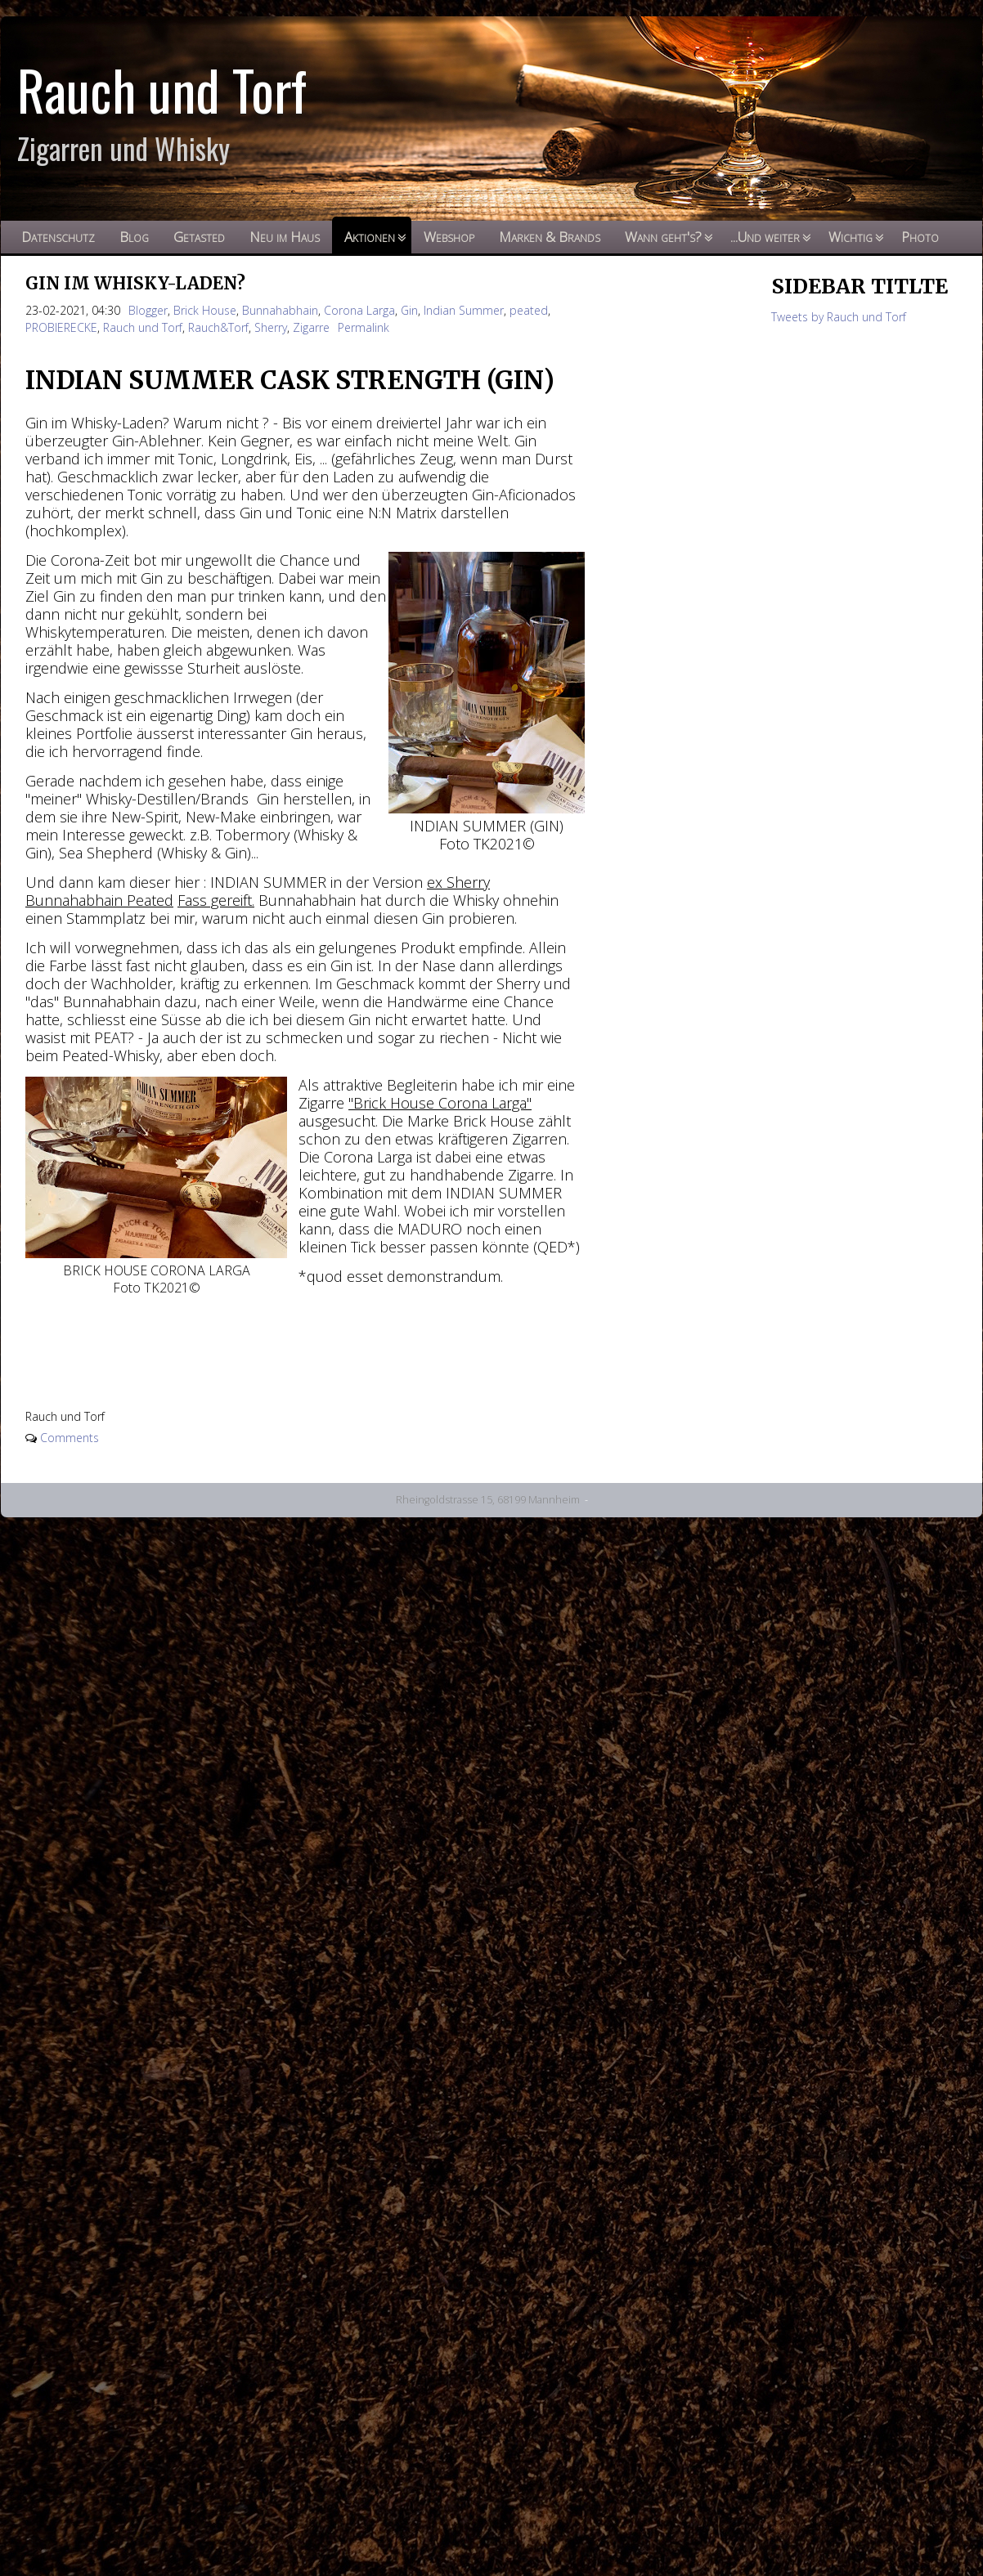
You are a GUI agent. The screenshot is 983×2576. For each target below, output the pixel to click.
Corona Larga (359, 310)
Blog (134, 236)
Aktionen (369, 236)
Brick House (204, 310)
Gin (409, 310)
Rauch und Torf (142, 327)
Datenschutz (58, 236)
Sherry (270, 327)
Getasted (199, 236)
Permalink (363, 327)
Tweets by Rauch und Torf (838, 317)
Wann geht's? (663, 236)
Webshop (449, 236)
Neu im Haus (284, 236)
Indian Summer (464, 310)
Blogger (148, 310)
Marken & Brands (549, 236)
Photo (920, 236)
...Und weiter (765, 236)
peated (528, 310)
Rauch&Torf (218, 327)
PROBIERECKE (61, 327)
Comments (69, 1437)
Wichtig (850, 236)
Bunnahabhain (280, 310)
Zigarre (311, 327)
